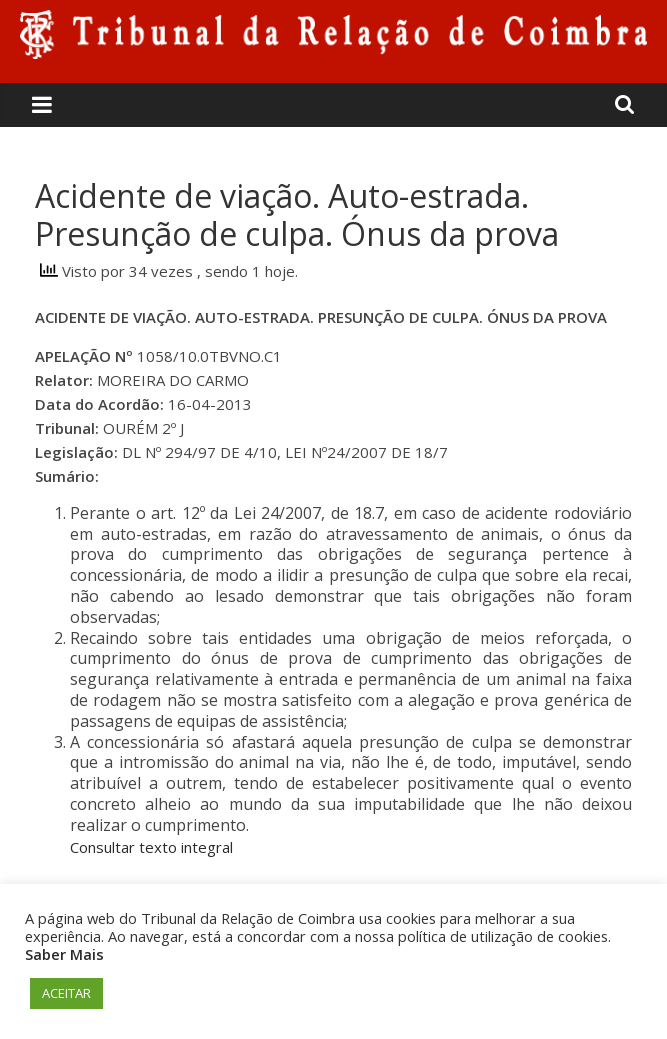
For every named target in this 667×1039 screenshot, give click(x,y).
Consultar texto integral (151, 847)
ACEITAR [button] (66, 993)
